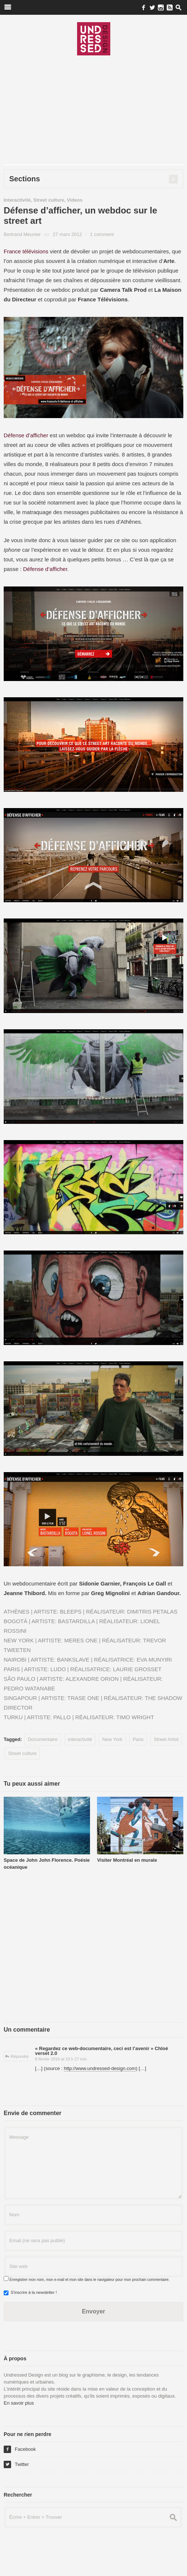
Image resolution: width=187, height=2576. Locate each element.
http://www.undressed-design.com (100, 2068)
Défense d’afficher (26, 435)
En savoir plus (19, 2403)
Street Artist (166, 1739)
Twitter (16, 2464)
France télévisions (26, 251)
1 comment (102, 234)
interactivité (80, 1739)
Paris (138, 1739)
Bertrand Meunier (22, 234)
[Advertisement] (93, 112)
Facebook (20, 2449)
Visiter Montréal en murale (127, 1860)
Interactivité (17, 200)
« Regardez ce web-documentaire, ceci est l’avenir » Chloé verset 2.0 (101, 2051)
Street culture (48, 200)
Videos (74, 200)
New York (112, 1739)
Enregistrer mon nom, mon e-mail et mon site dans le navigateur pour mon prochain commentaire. (90, 2280)
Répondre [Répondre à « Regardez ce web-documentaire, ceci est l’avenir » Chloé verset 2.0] (19, 2056)
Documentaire (43, 1739)
